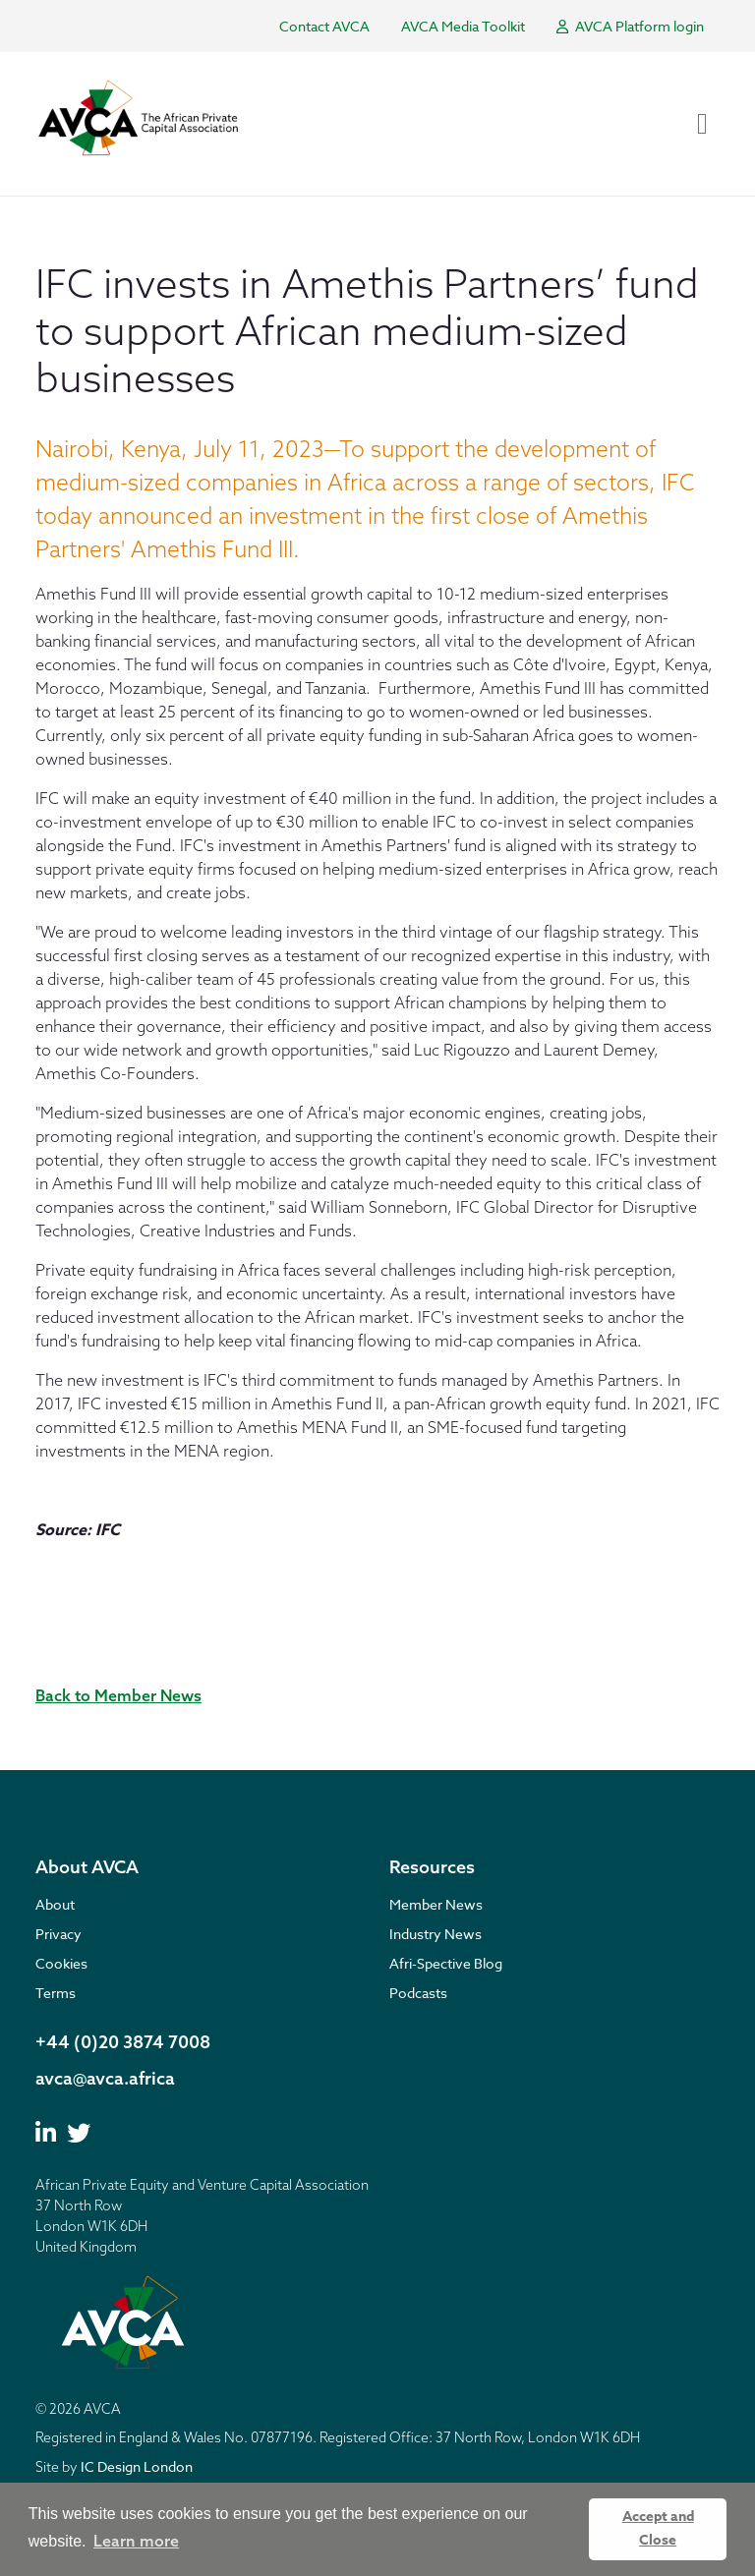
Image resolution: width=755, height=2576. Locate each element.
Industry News (435, 1933)
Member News (436, 1904)
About (55, 1904)
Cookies (61, 1963)
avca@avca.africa (105, 2078)
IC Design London (137, 2466)
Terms (55, 1992)
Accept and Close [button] (658, 2528)
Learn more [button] (136, 2540)
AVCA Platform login (630, 26)
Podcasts (418, 1992)
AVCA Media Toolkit (463, 26)
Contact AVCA (324, 26)
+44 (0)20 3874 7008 (122, 2042)
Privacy (58, 1933)
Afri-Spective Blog (445, 1963)
